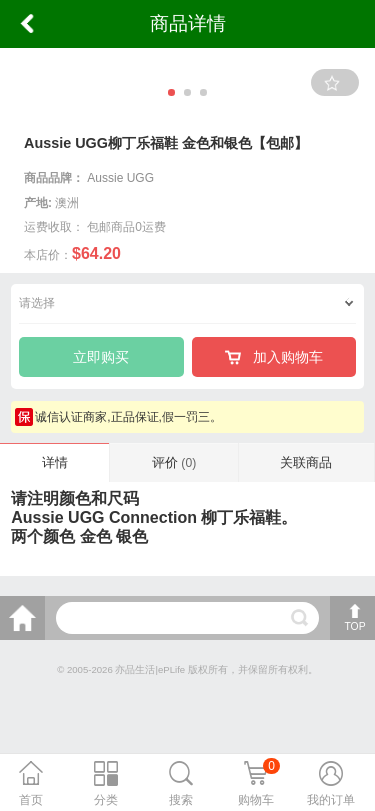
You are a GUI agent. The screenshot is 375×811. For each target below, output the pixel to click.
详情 (55, 462)
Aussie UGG (120, 178)
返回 (27, 24)
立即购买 (101, 357)
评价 (174, 462)
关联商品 (306, 462)
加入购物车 (274, 357)
